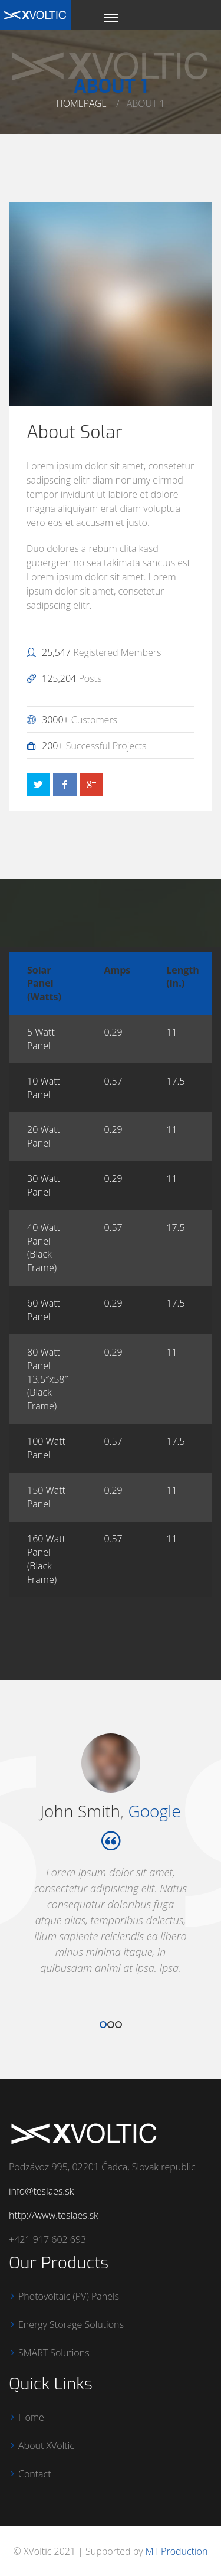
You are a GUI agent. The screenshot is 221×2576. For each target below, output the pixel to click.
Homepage (81, 103)
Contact (34, 2473)
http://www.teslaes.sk (53, 2215)
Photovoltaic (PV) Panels (68, 2296)
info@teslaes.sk (41, 2191)
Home (31, 2417)
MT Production (177, 2551)
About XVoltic (46, 2445)
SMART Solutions (54, 2352)
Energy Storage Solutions (71, 2324)
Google (154, 1811)
